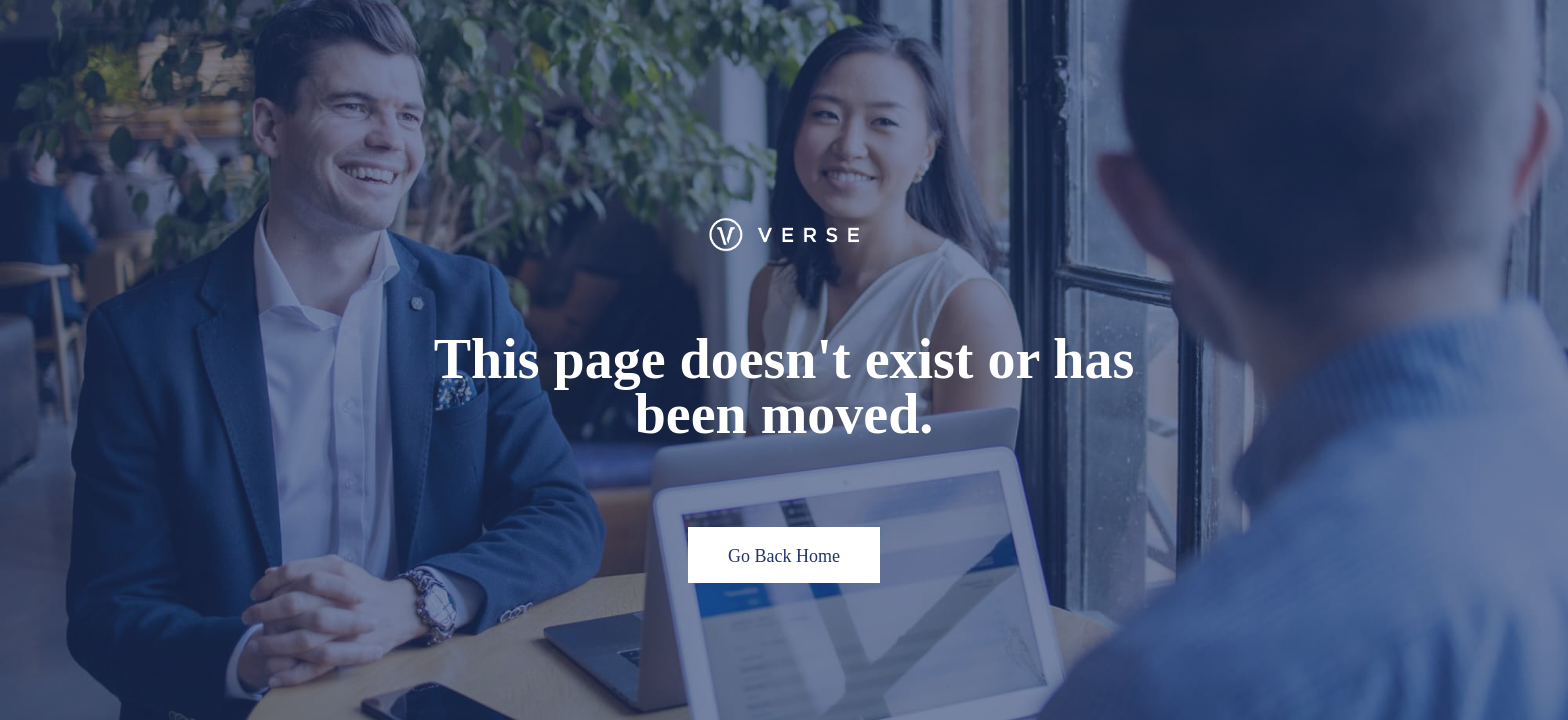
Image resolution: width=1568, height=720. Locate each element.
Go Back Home (784, 556)
